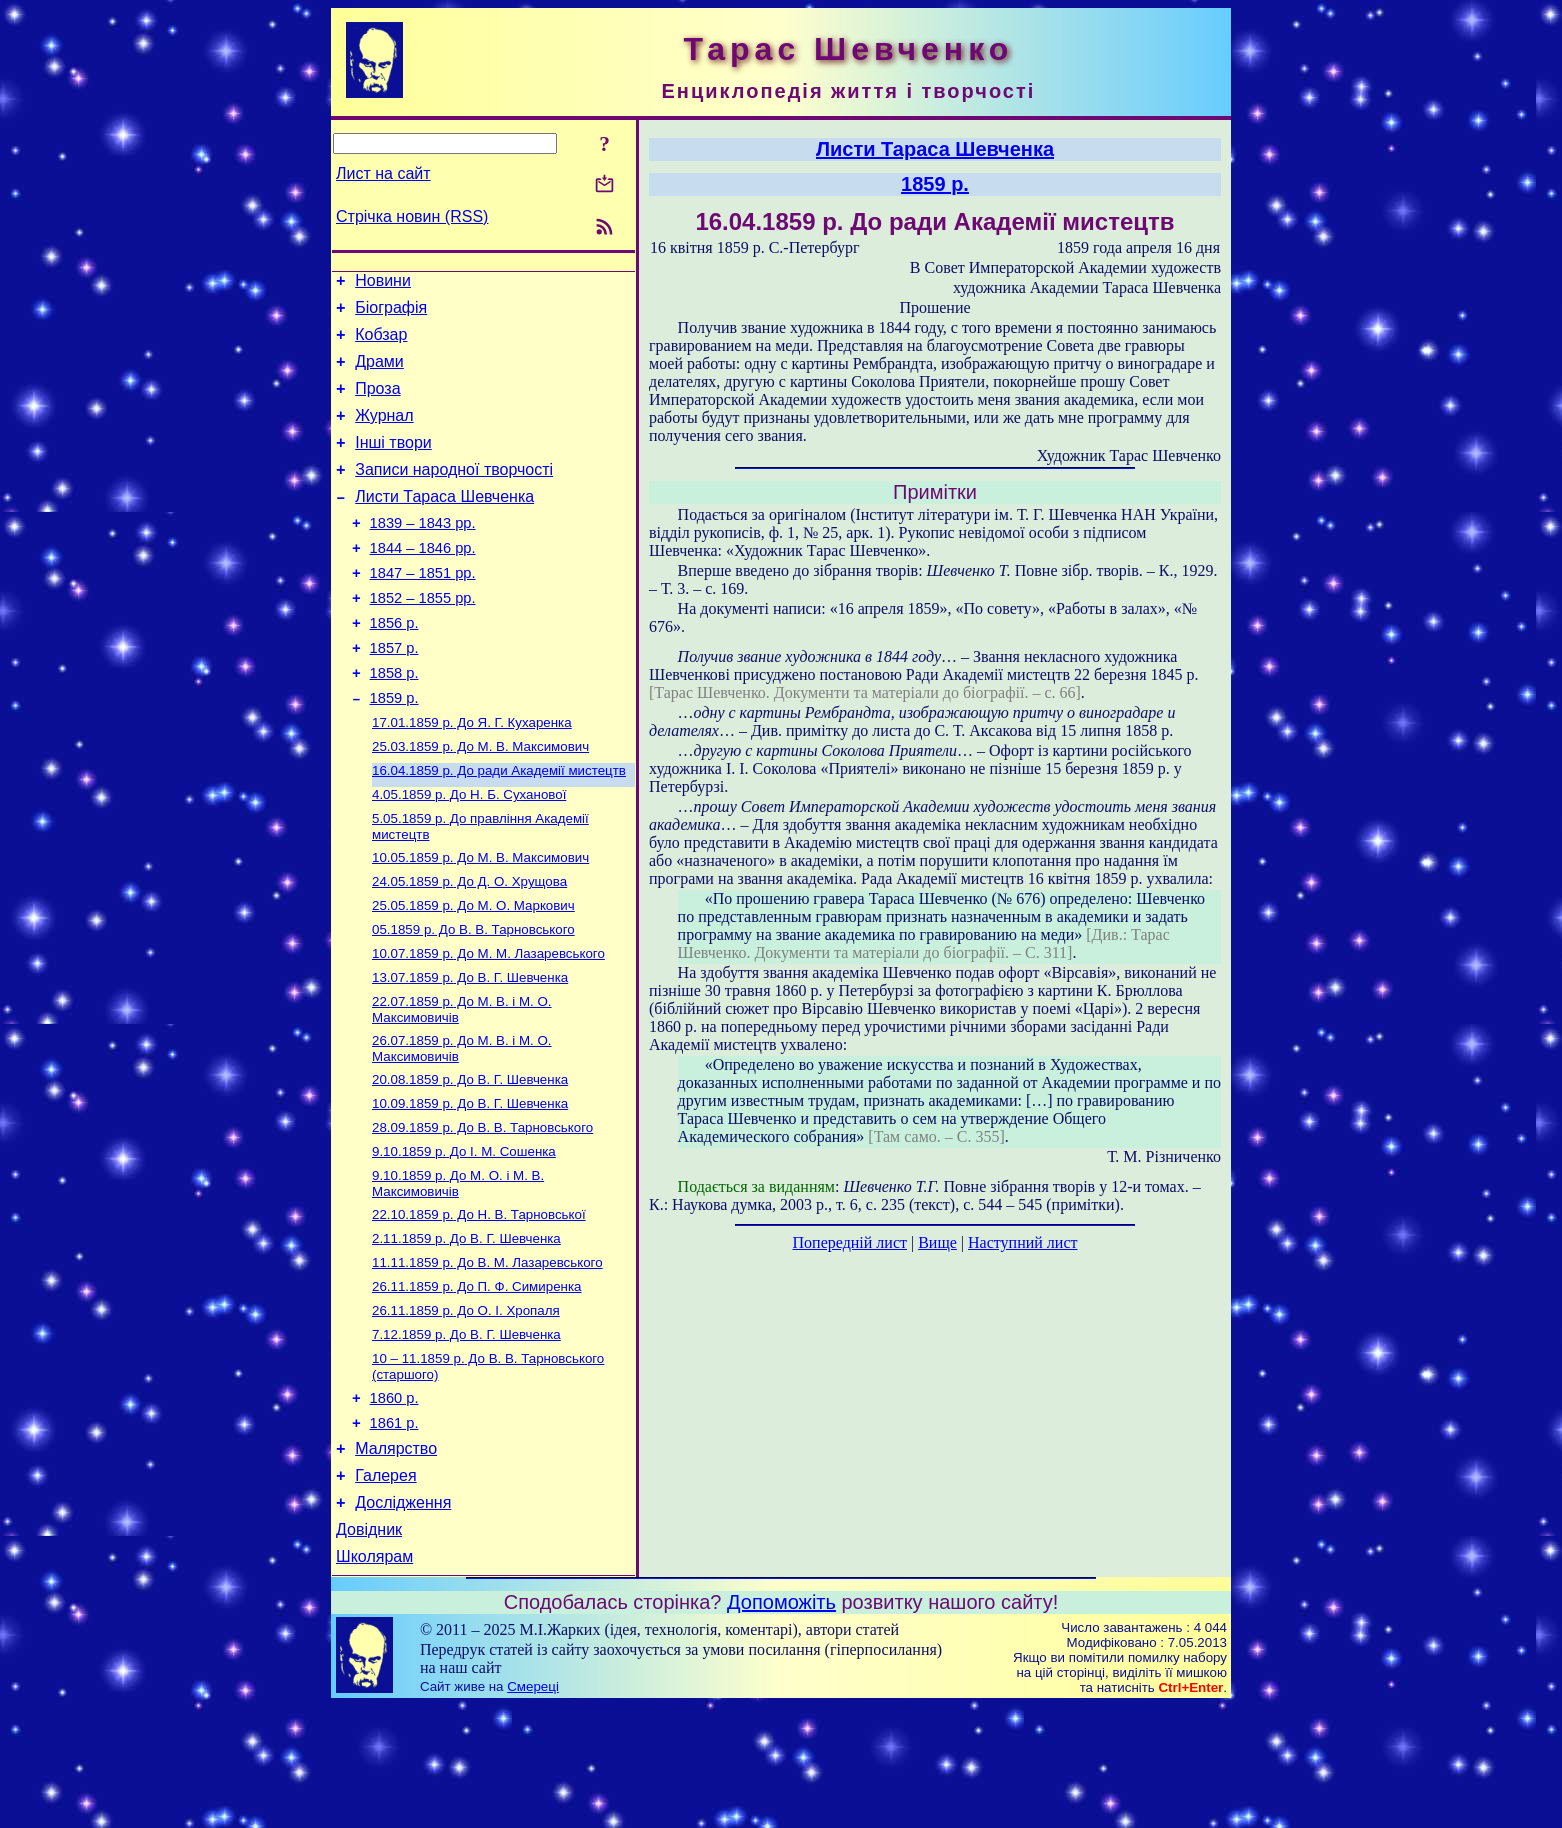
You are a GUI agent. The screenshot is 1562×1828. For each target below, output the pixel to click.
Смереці (533, 1808)
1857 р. (394, 693)
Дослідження (403, 1618)
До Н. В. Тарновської (479, 1303)
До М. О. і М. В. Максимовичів (458, 1270)
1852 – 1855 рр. (423, 637)
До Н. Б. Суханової (469, 853)
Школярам (374, 1678)
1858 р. (394, 721)
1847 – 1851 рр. (423, 609)
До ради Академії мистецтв (499, 827)
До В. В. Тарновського (473, 998)
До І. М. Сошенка (464, 1236)
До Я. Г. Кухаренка (472, 775)
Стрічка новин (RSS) (412, 216)
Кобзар (381, 343)
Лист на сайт (383, 173)
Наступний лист (1022, 1242)
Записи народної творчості (454, 493)
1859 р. (394, 749)
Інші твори (393, 463)
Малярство (396, 1558)
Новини (383, 283)
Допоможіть (781, 1724)
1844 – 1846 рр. (423, 581)
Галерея (385, 1588)
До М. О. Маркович (473, 972)
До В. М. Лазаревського (487, 1355)
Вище (937, 1242)
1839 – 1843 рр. (423, 553)
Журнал (384, 433)
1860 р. (394, 1502)
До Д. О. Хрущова (469, 946)
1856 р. (394, 665)
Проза (377, 403)
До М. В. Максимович (480, 801)
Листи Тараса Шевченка (444, 523)
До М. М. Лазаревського (488, 1024)
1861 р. (394, 1530)
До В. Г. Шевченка (470, 1050)
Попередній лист (850, 1242)
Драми (379, 373)
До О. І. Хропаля (466, 1407)
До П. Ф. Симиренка (476, 1381)
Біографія (391, 313)
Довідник (369, 1648)
